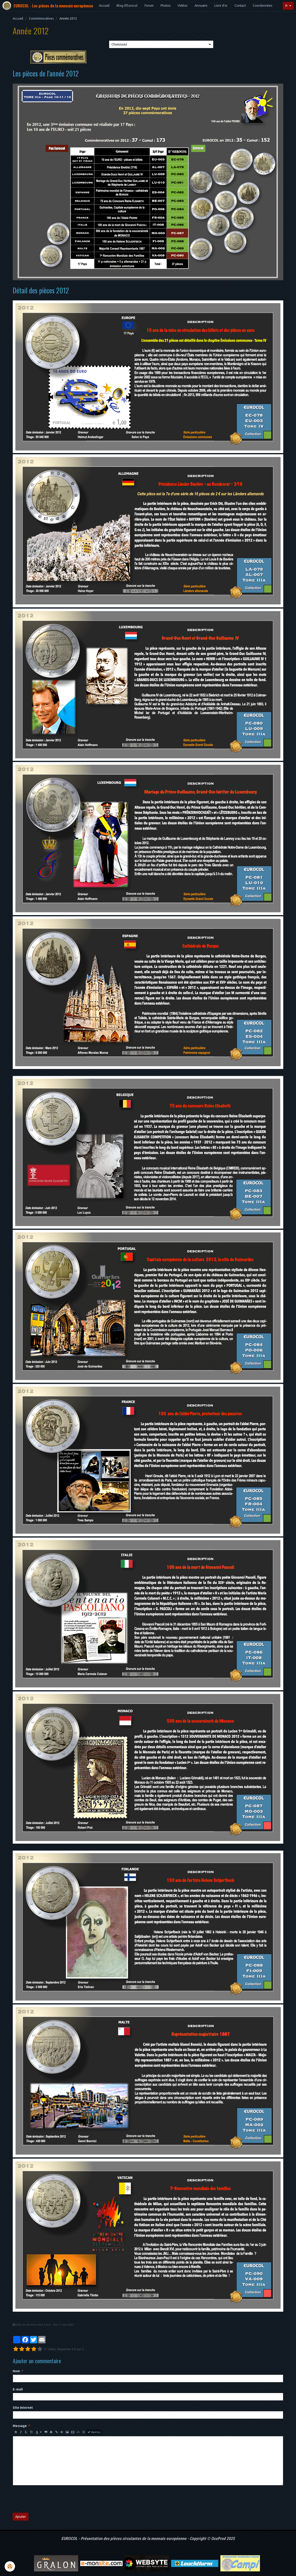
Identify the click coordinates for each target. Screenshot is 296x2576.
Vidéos (183, 5)
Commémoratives (41, 18)
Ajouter (20, 2516)
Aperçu (94, 2432)
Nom (16, 2371)
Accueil (104, 5)
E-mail (18, 2389)
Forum (149, 5)
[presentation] (48, 2499)
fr (286, 6)
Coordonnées (262, 5)
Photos (165, 5)
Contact (240, 5)
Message (20, 2426)
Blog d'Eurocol (127, 5)
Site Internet (23, 2407)
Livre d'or (221, 5)
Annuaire (200, 5)
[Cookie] (10, 2566)
